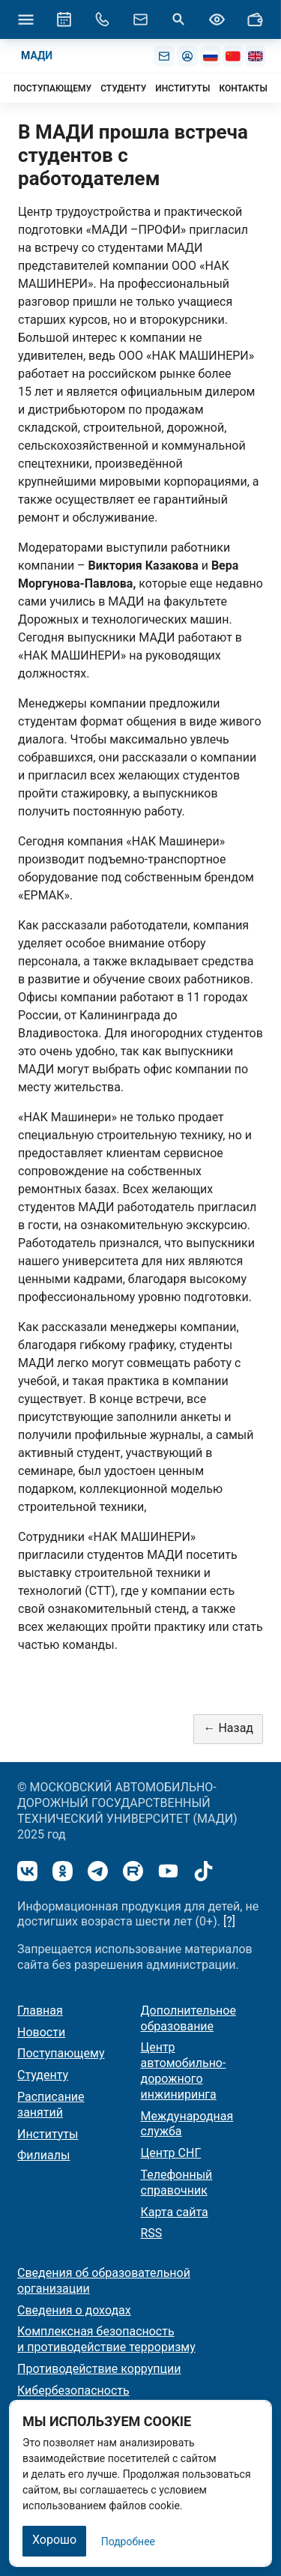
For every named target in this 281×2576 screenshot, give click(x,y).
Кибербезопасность (73, 2390)
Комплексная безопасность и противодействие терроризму (106, 2339)
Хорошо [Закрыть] (54, 2540)
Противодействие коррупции (99, 2369)
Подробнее (128, 2542)
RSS (152, 2233)
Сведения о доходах (74, 2310)
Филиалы (43, 2155)
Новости (41, 2032)
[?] (229, 1921)
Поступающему (61, 2053)
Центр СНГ (171, 2153)
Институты (47, 2134)
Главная (40, 2010)
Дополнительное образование (188, 2018)
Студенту (42, 2075)
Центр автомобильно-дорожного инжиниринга (183, 2070)
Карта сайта (174, 2212)
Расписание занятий (51, 2105)
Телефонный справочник (177, 2183)
